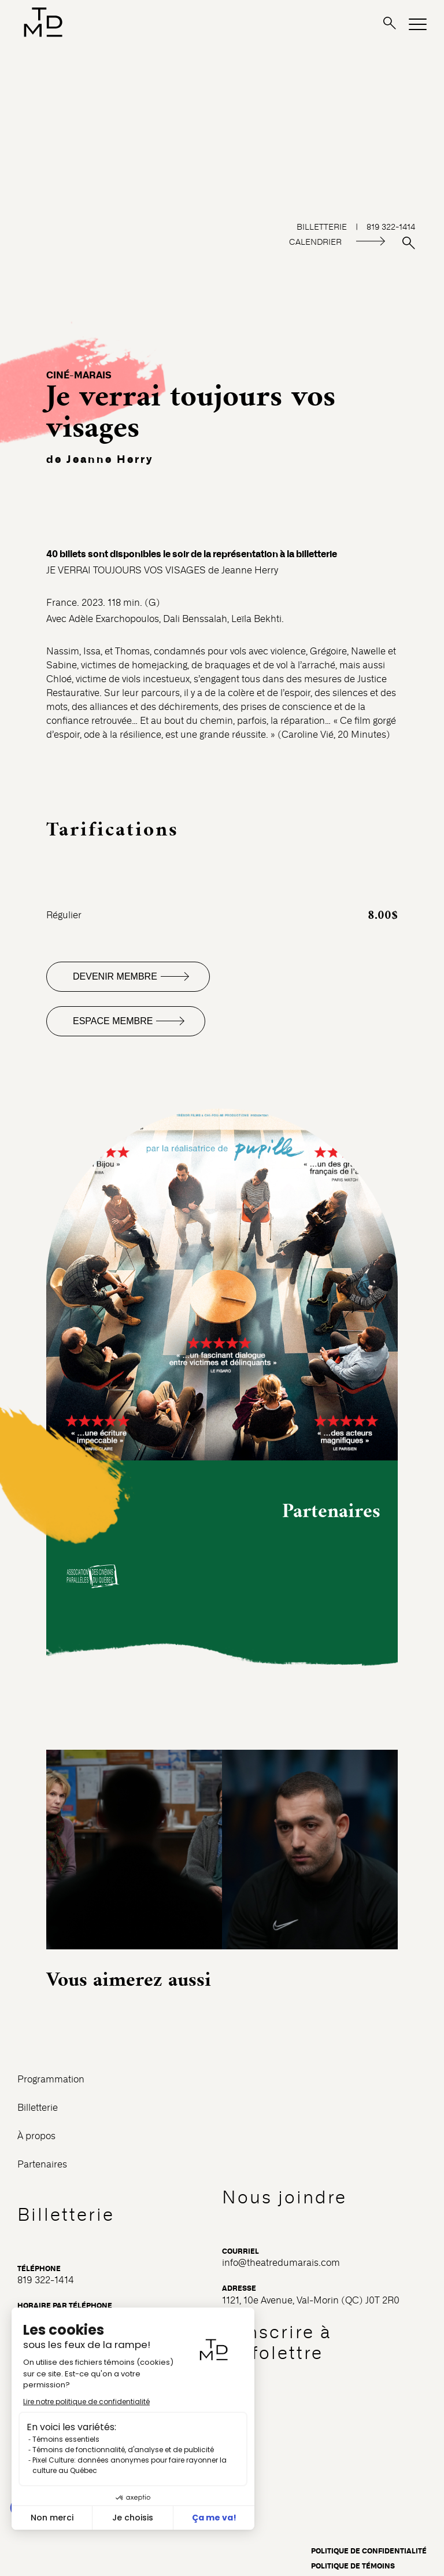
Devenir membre (115, 976)
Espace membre (113, 1021)
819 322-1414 (45, 2280)
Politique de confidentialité (369, 2551)
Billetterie (37, 2107)
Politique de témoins (353, 2566)
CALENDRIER (315, 241)
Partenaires (42, 2164)
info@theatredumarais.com (281, 2262)
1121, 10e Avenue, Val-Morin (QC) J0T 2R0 (310, 2300)
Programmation (50, 2079)
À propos (36, 2135)
